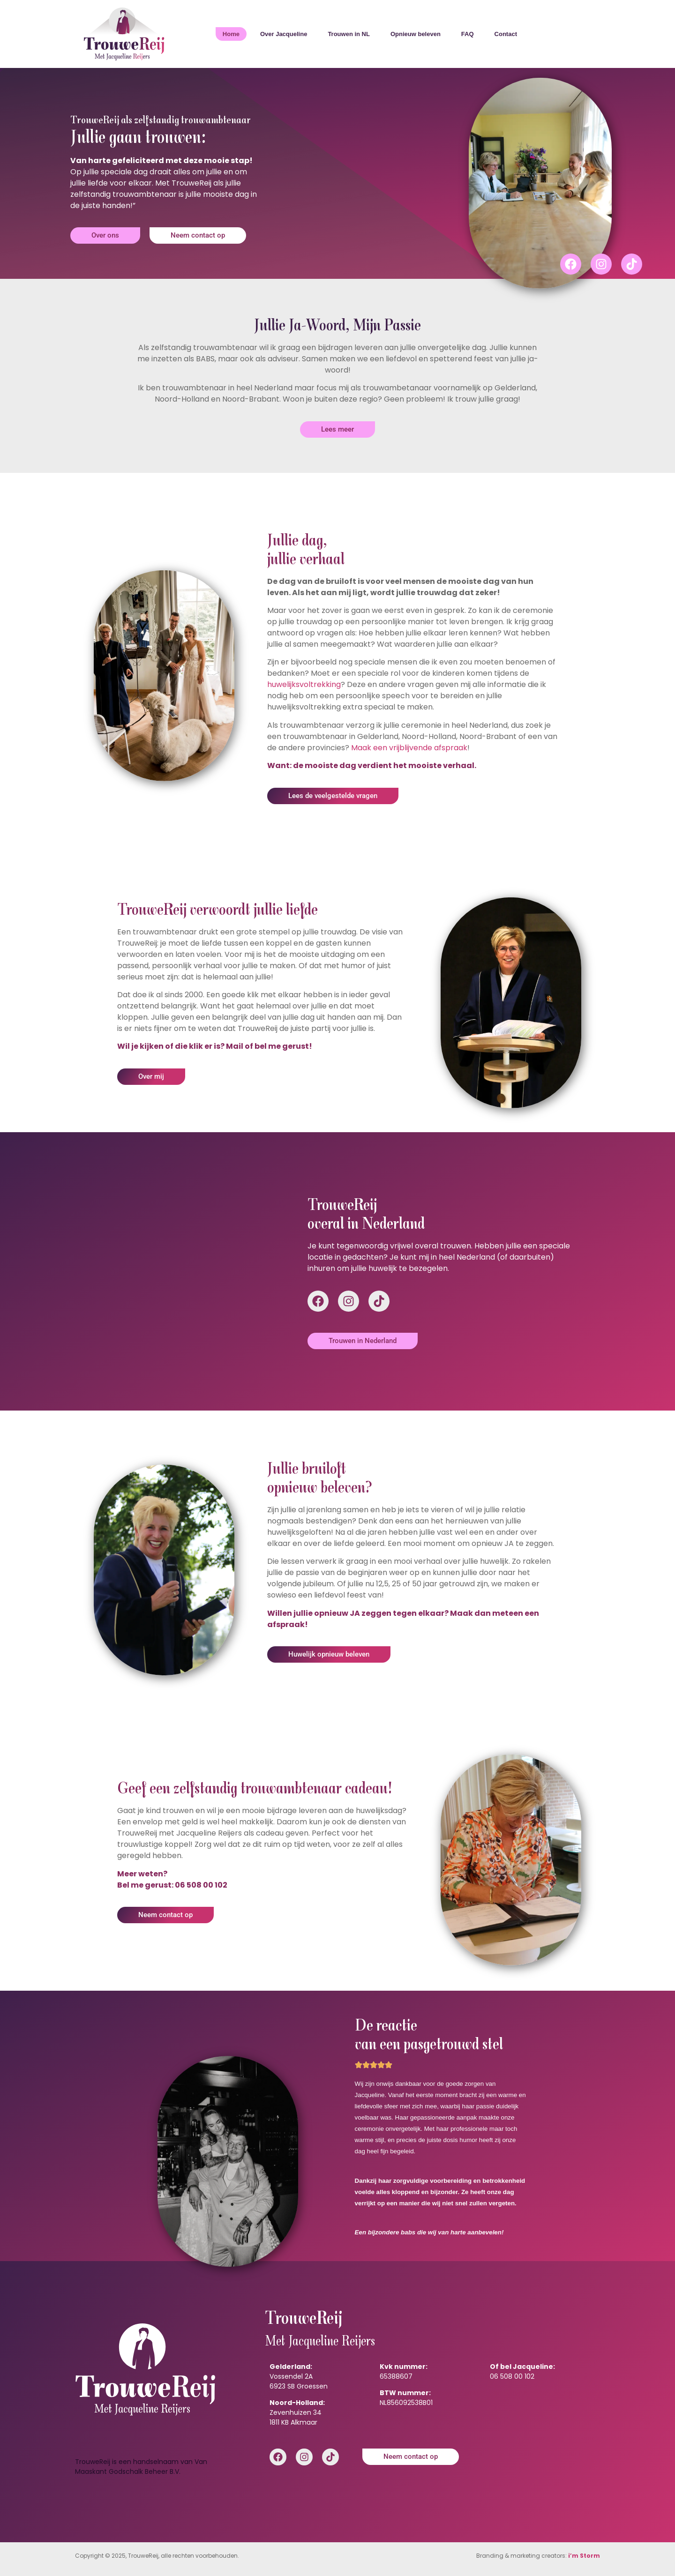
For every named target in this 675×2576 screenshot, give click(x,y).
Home (231, 33)
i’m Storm (584, 2556)
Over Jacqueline (283, 33)
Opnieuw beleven (415, 33)
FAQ (467, 33)
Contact (506, 33)
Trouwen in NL (349, 33)
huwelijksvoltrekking (304, 684)
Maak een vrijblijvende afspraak (409, 747)
